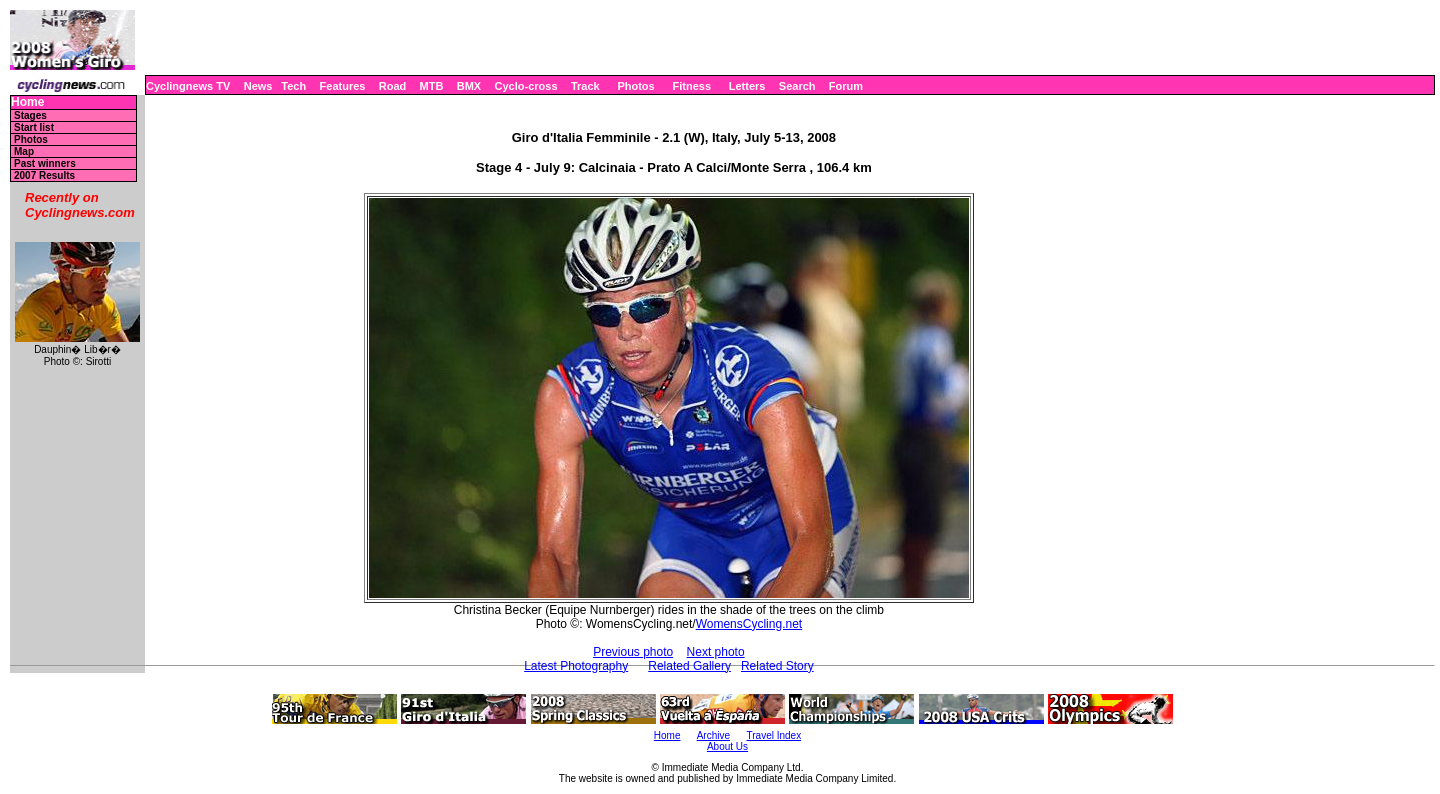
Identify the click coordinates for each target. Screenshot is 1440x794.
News (258, 86)
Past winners (45, 163)
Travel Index (774, 735)
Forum (846, 86)
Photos (635, 86)
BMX (469, 86)
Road (393, 86)
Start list (34, 127)
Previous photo (633, 652)
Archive (713, 735)
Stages (30, 115)
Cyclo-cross (526, 86)
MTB (432, 86)
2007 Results (44, 175)
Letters (747, 86)
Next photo (716, 652)
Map (24, 151)
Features (343, 86)
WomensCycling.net (749, 624)
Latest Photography (576, 666)
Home (27, 102)
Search (797, 86)
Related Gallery (689, 666)
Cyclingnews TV (188, 86)
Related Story (777, 666)
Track (585, 86)
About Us (727, 746)
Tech (293, 86)
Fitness (691, 86)
